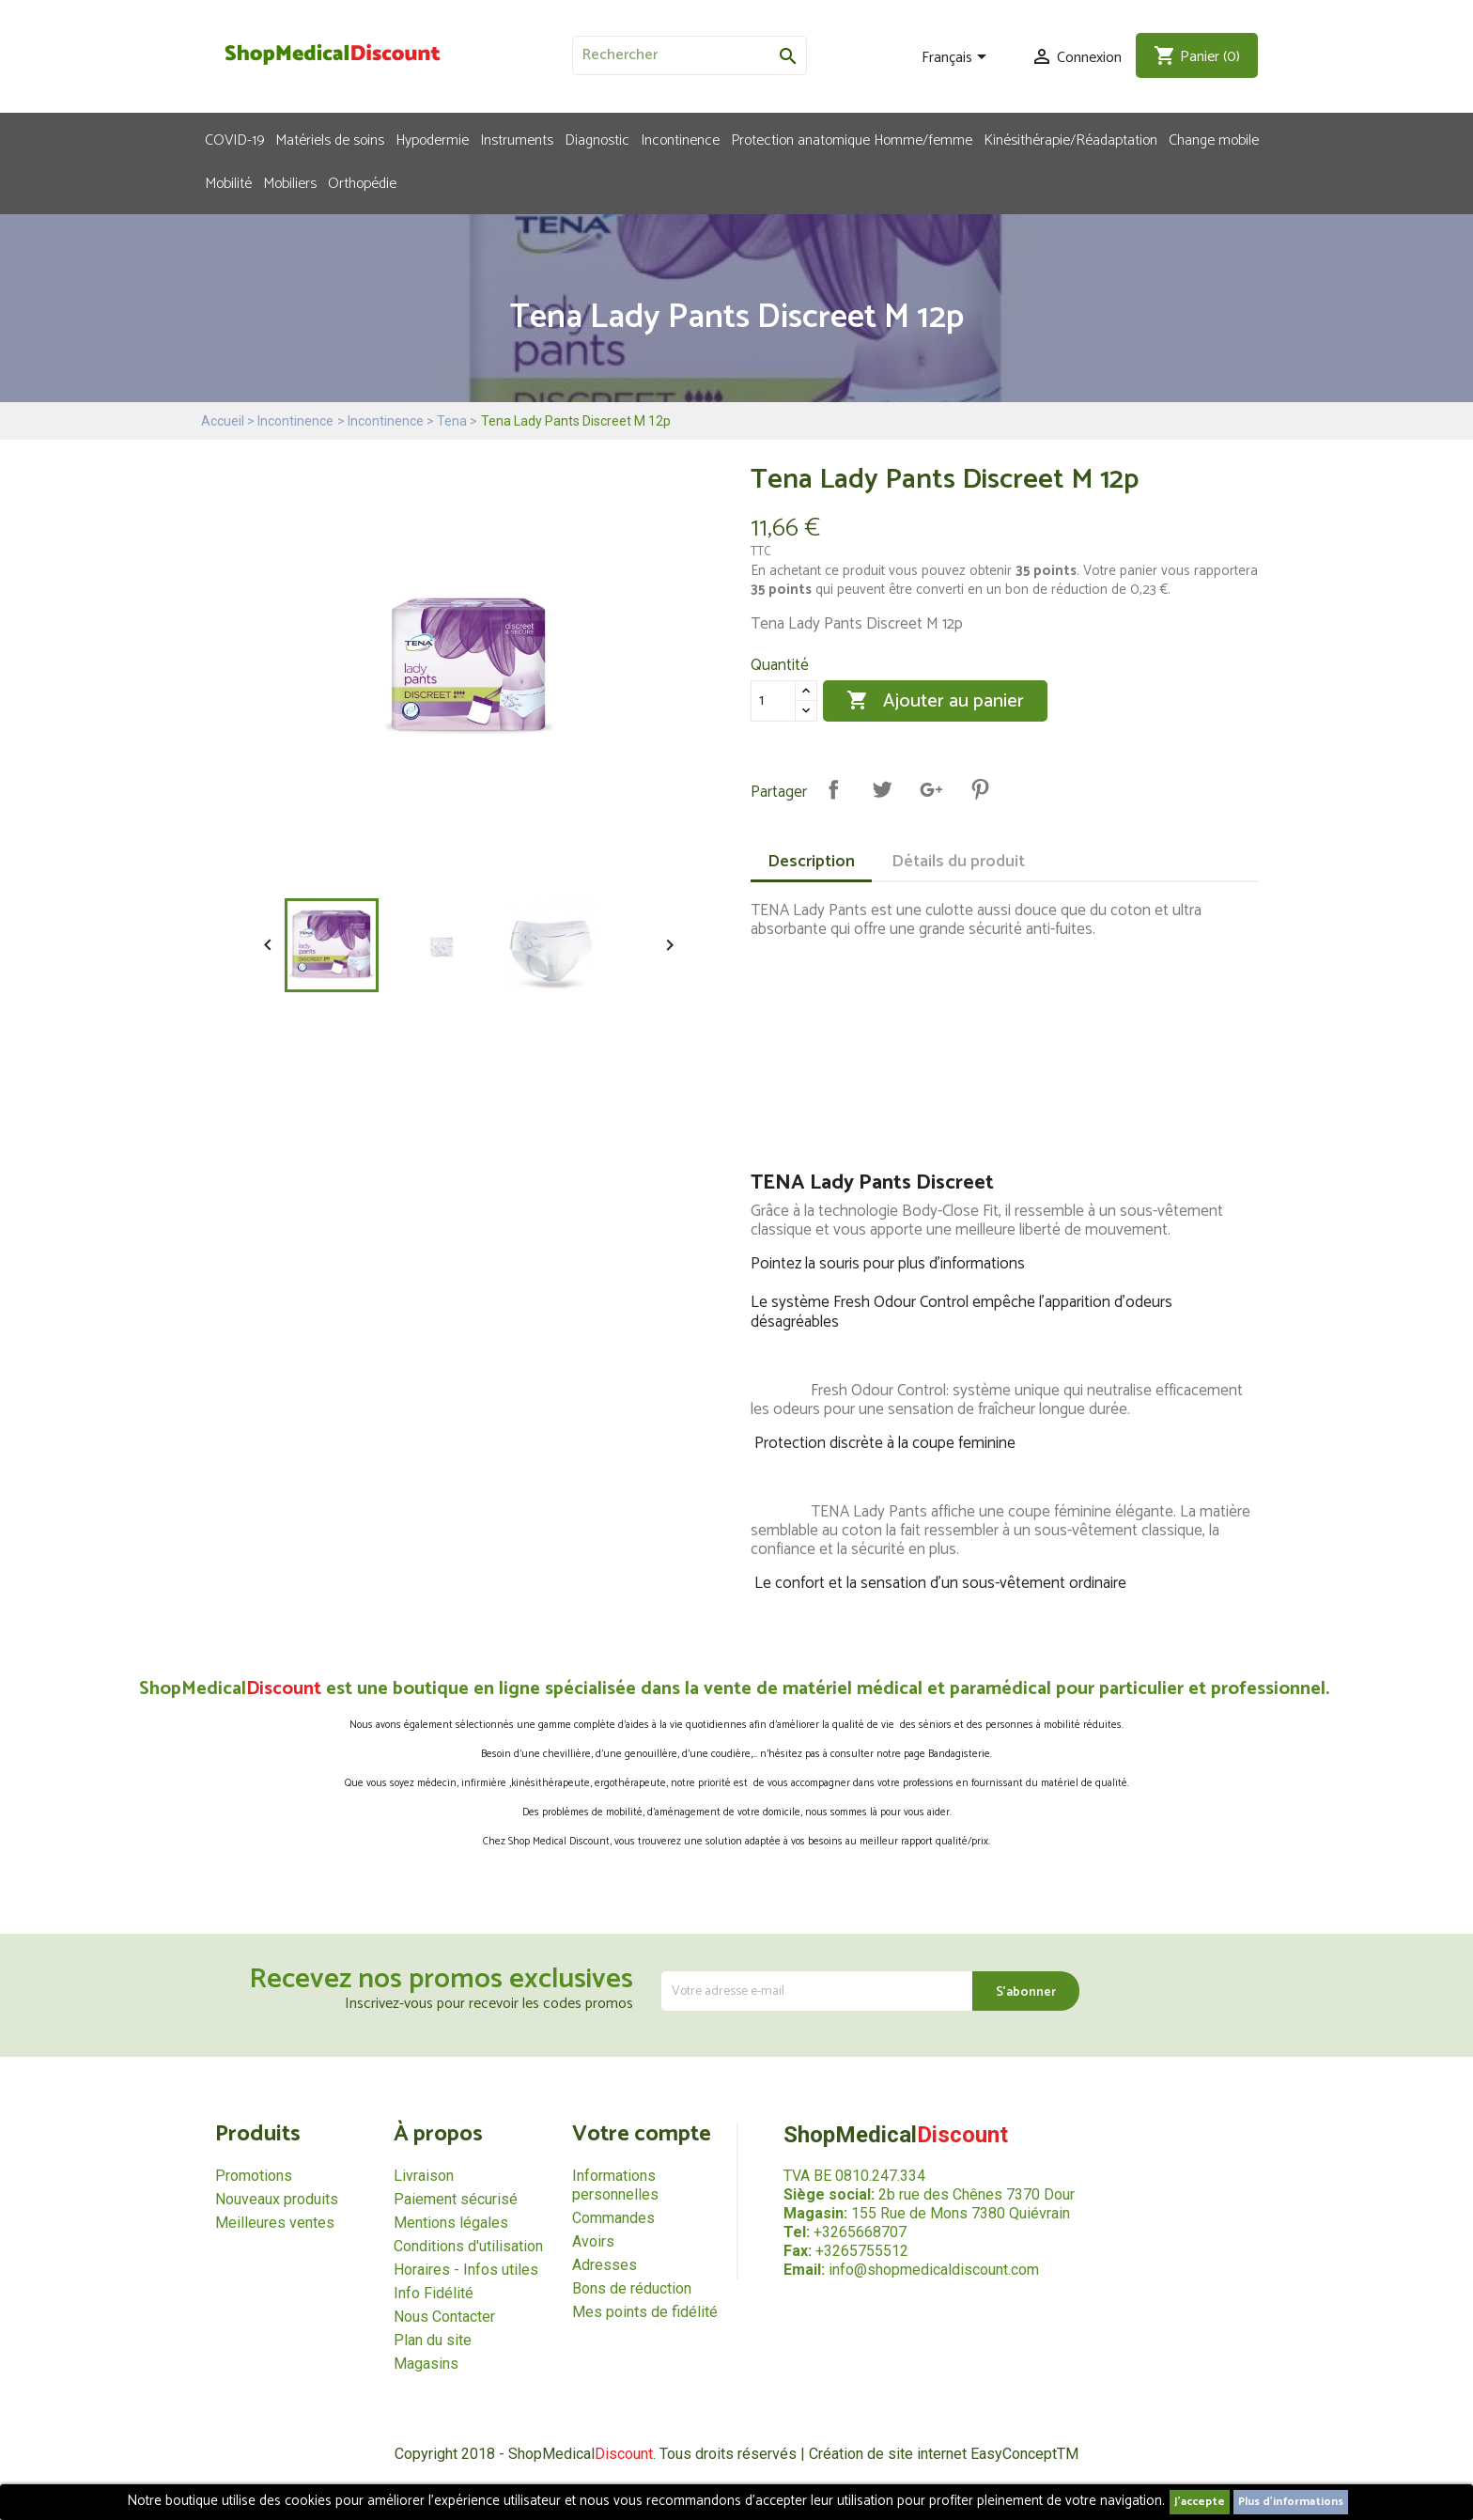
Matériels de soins (329, 139)
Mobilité (228, 182)
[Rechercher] (689, 55)
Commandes (613, 2218)
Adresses (604, 2265)
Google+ (931, 789)
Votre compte (641, 2134)
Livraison (424, 2176)
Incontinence (680, 139)
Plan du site (433, 2340)
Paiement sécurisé (456, 2199)
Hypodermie (432, 139)
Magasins (426, 2363)
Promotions (253, 2176)
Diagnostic (597, 139)
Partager (833, 789)
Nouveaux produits (276, 2199)
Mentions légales (451, 2223)
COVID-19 (234, 139)
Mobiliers (290, 182)
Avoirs (593, 2241)
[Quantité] (773, 701)
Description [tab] (811, 862)
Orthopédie (362, 182)
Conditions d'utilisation (468, 2246)
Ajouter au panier (935, 701)
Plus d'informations (1290, 2502)
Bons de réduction (631, 2288)
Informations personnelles (615, 2185)
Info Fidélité (433, 2293)
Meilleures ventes (274, 2223)
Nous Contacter (444, 2317)
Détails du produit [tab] (958, 862)
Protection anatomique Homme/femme (851, 139)
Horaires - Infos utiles (466, 2270)
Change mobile (1214, 139)
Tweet (882, 789)
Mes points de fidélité (645, 2312)
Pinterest (980, 789)
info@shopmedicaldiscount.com (934, 2270)
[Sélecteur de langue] (957, 58)
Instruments (516, 139)
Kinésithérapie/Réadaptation (1070, 139)
